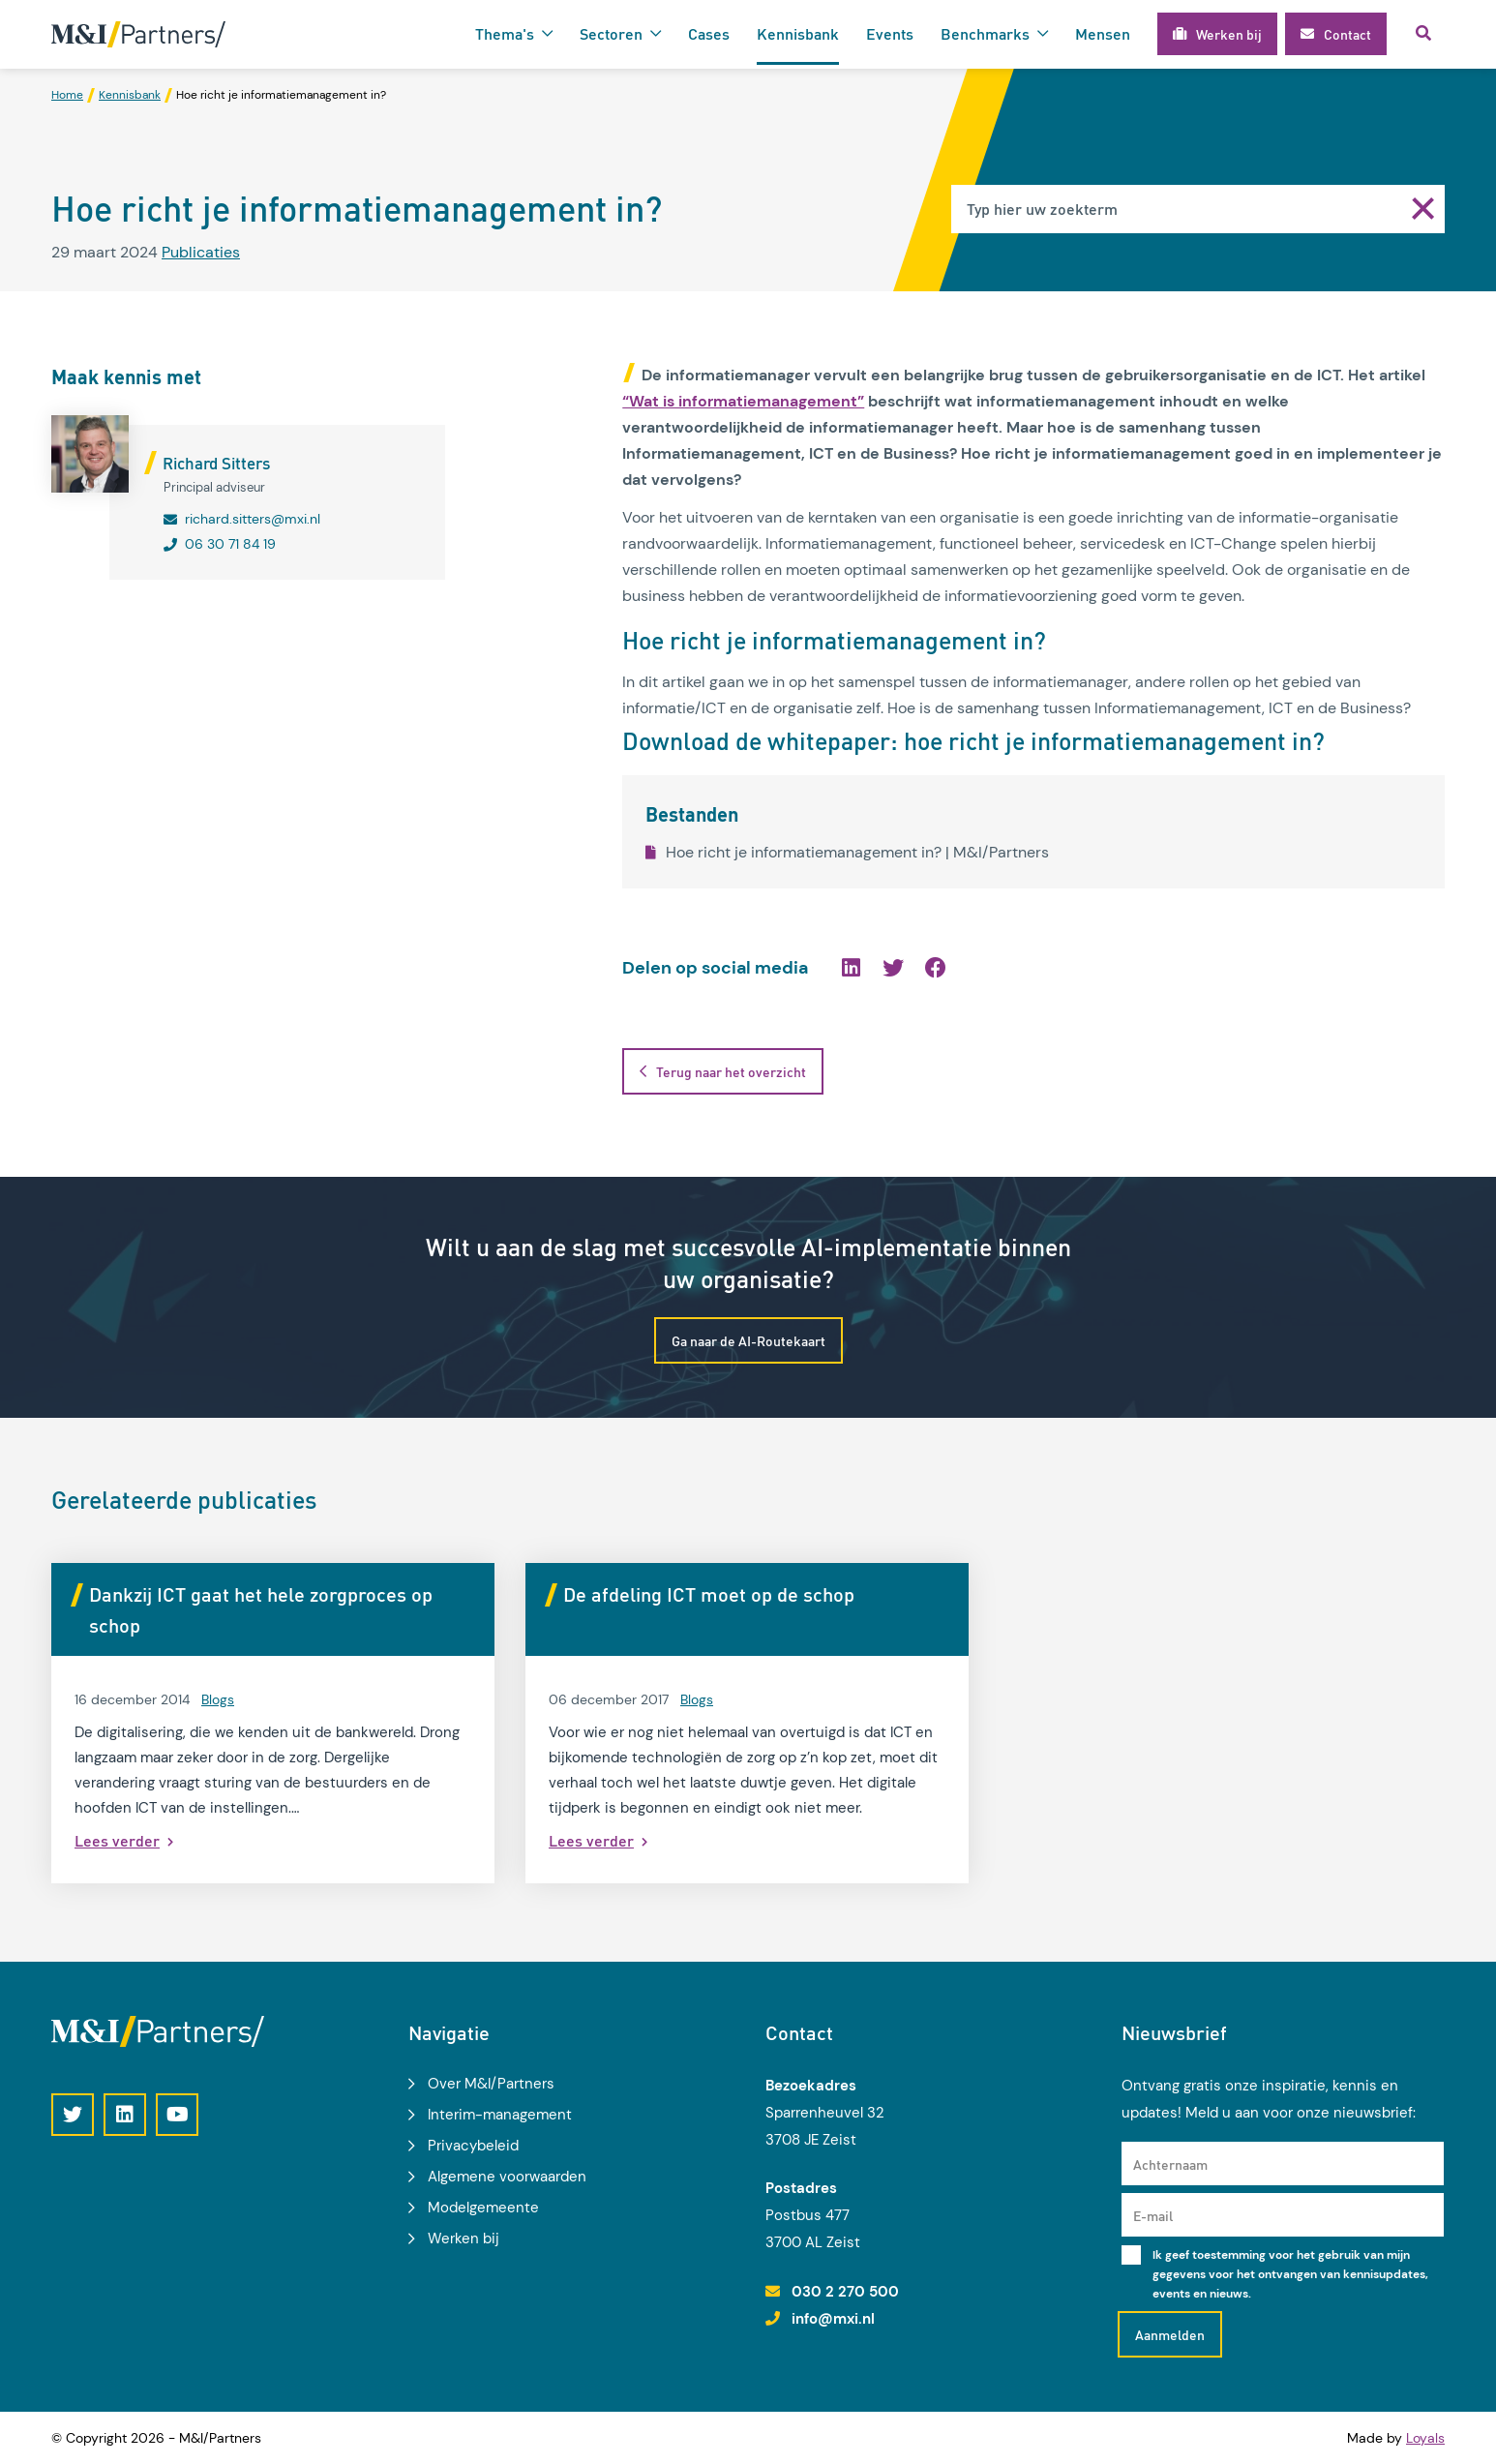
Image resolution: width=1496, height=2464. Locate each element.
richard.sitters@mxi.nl (252, 518)
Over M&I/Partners (491, 2083)
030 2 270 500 (845, 2291)
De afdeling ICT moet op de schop (708, 1594)
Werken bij (463, 2238)
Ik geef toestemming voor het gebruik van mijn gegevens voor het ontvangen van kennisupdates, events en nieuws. (1290, 2274)
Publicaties (201, 252)
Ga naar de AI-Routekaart (748, 1340)
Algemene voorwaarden (507, 2176)
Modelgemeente (483, 2207)
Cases (709, 33)
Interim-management (500, 2114)
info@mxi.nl (833, 2319)
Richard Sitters (216, 462)
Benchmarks (985, 33)
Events (889, 33)
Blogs (217, 1699)
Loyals (1425, 2438)
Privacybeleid (473, 2145)
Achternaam (1170, 2164)
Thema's (504, 33)
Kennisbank (798, 33)
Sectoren (611, 33)
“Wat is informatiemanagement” (743, 401)
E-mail (1153, 2215)
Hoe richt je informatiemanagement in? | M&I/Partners (847, 852)
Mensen (1102, 33)
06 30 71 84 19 (230, 544)
